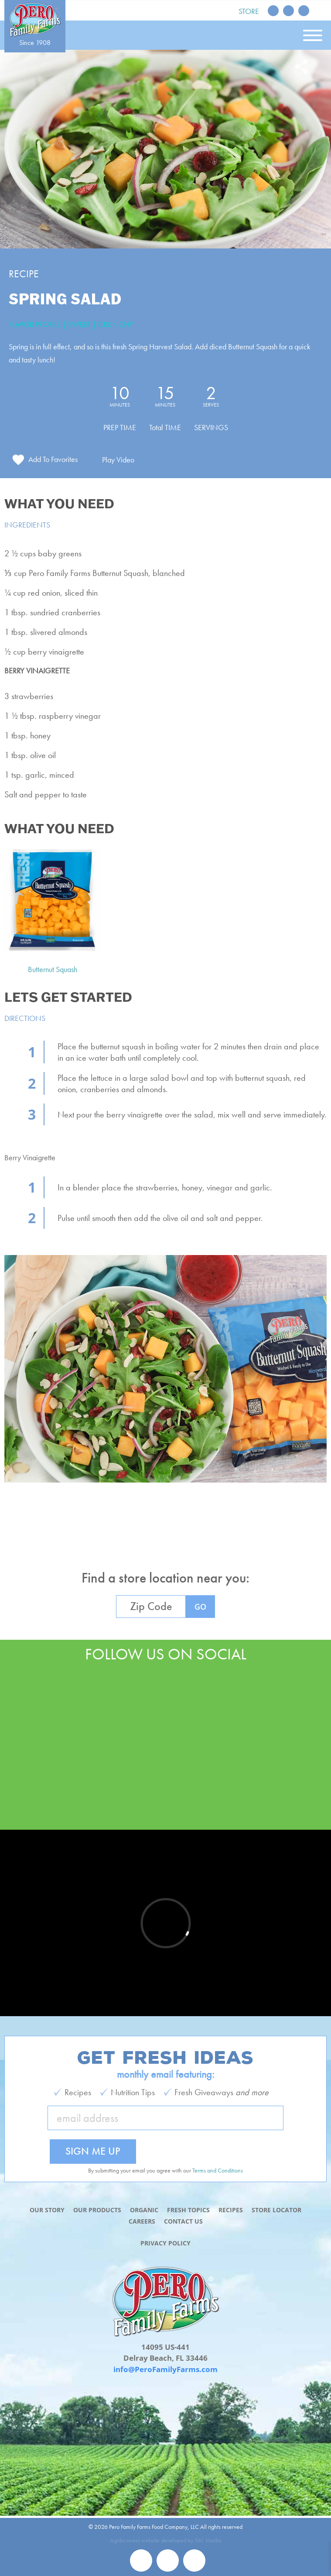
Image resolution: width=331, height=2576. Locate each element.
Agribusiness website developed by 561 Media (165, 2540)
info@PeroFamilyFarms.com (165, 2369)
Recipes (230, 2210)
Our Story (47, 2210)
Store (249, 11)
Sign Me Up (92, 2151)
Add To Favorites (53, 459)
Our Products (97, 2210)
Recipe (24, 273)
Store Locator (276, 2210)
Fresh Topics (188, 2210)
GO (200, 1606)
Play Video (118, 460)
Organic (144, 2210)
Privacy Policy (165, 2243)
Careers (142, 2221)
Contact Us (183, 2221)
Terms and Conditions (217, 2170)
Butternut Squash (52, 969)
